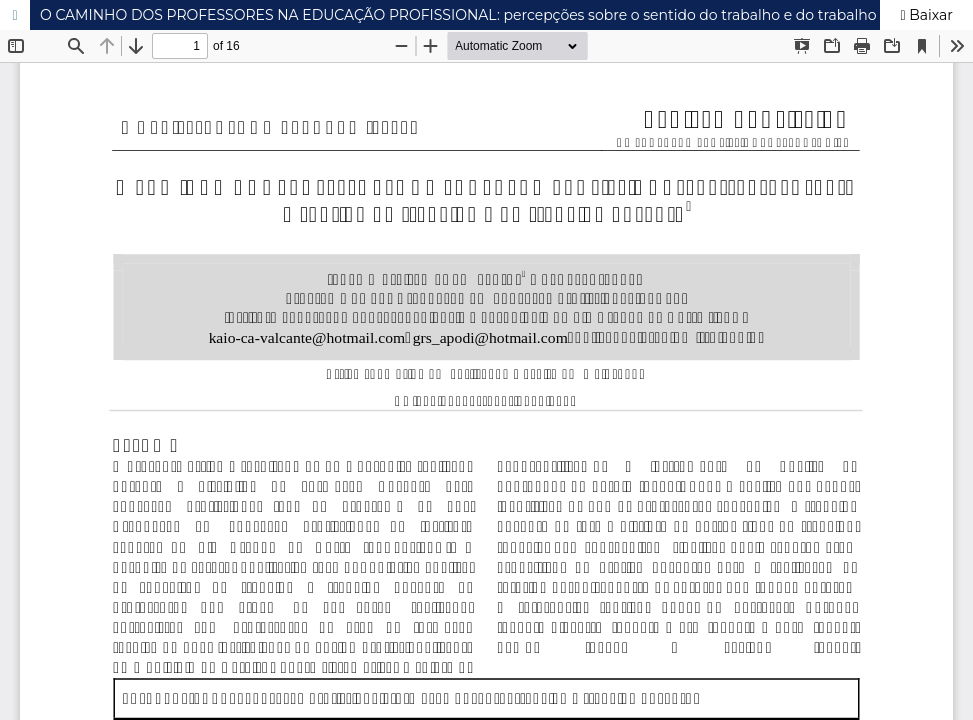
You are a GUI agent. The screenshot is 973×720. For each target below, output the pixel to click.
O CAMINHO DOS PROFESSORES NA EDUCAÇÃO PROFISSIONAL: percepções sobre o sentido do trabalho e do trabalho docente (489, 15)
